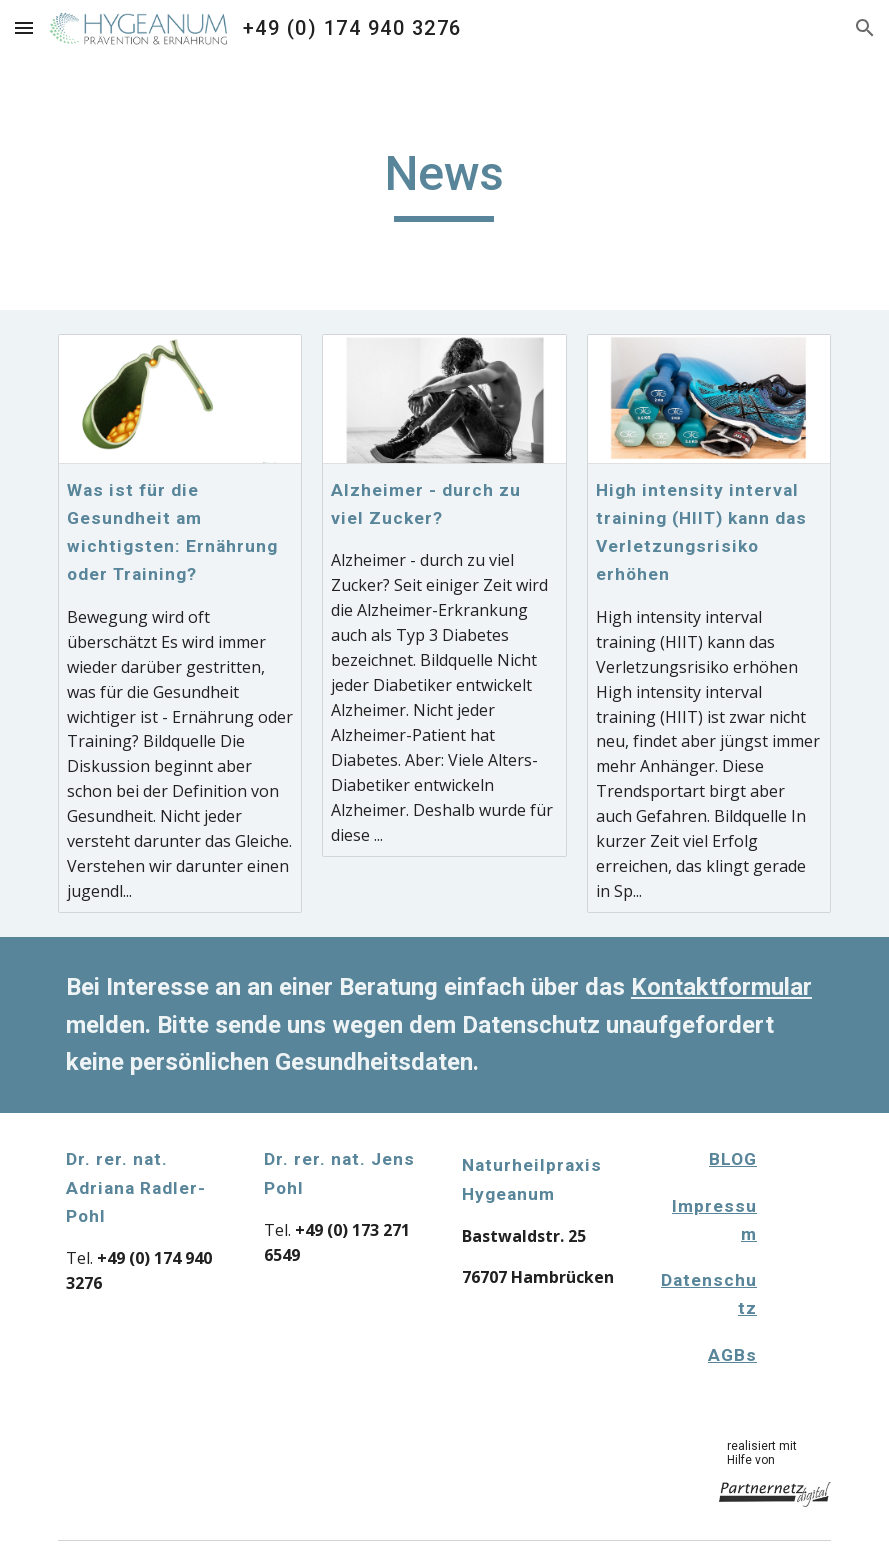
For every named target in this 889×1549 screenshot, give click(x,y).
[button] (24, 27)
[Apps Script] (808, 1227)
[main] (444, 183)
